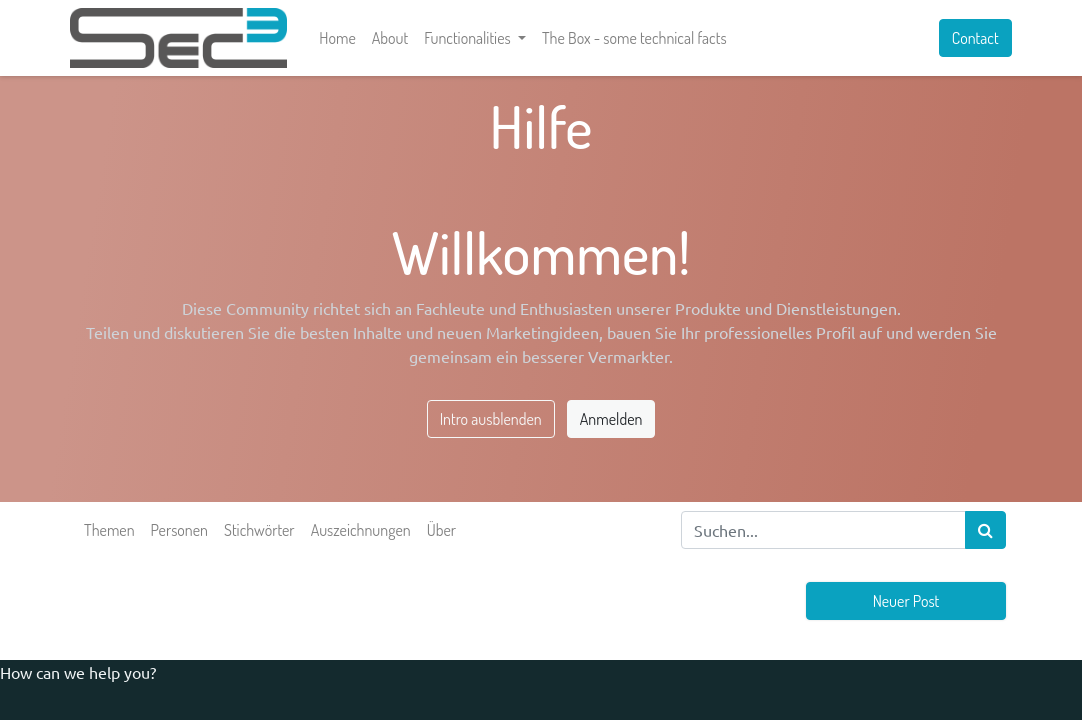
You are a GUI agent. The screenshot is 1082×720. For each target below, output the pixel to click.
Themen (109, 530)
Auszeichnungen (361, 530)
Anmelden (611, 419)
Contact (969, 38)
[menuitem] (343, 38)
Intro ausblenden (491, 419)
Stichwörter (259, 530)
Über (441, 530)
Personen (179, 530)
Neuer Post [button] (906, 601)
